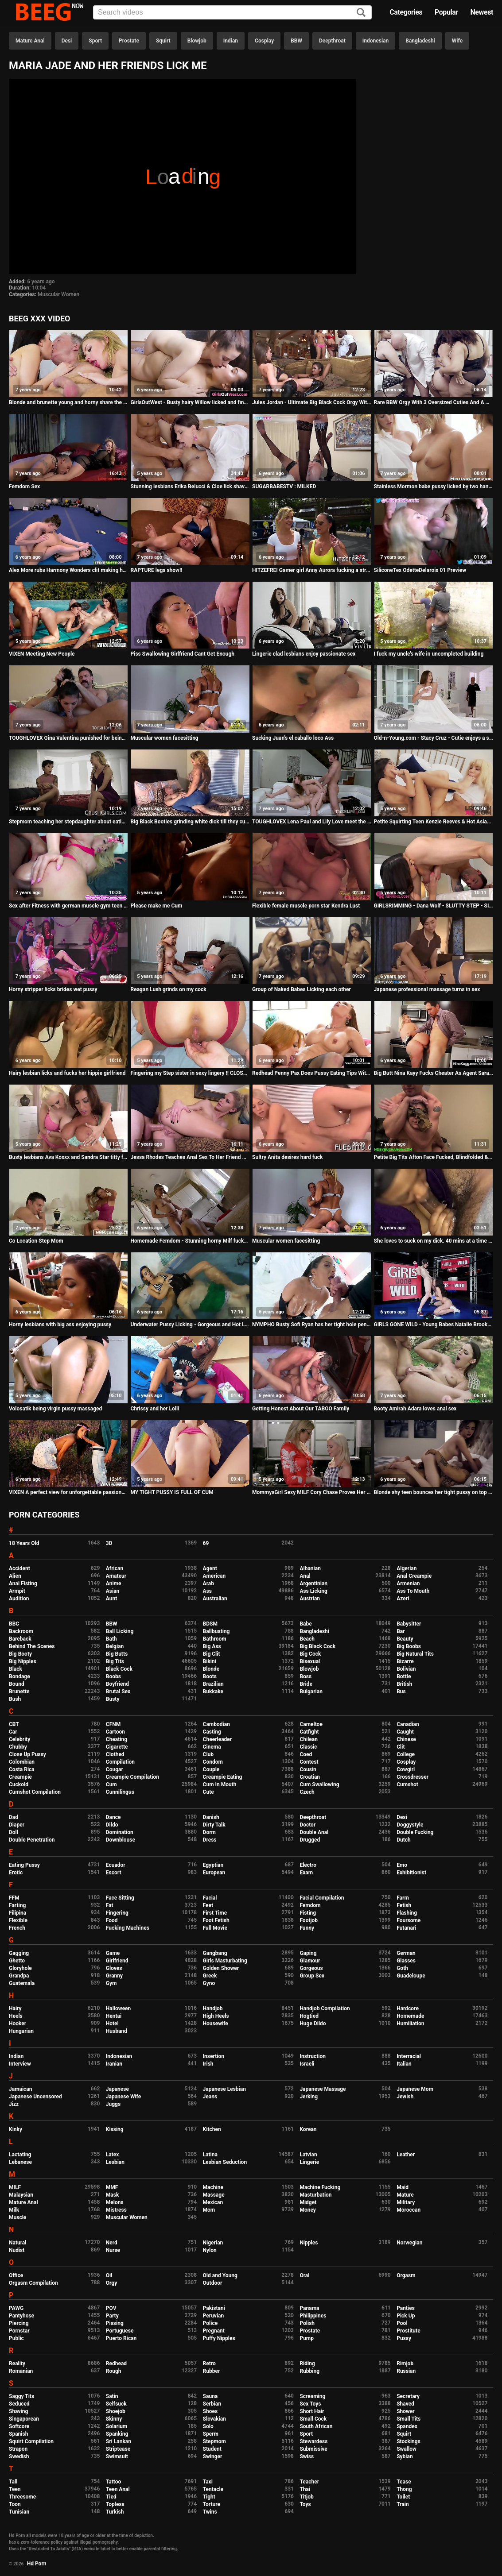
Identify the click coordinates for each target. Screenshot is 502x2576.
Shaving (18, 2411)
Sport (95, 41)
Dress (210, 1840)
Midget (308, 2202)
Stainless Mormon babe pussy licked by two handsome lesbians (433, 486)
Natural (17, 2243)
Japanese (117, 2089)
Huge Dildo (313, 2023)
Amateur (116, 1576)
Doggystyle (410, 1825)
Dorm (209, 1832)
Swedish (19, 2456)
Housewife (215, 2023)
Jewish (405, 2096)
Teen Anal (118, 2489)
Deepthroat (332, 41)
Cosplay (264, 41)
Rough (113, 2371)
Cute (208, 1792)
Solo (208, 2426)
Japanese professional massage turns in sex (427, 989)
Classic (308, 1747)
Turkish (115, 2512)
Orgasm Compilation (33, 2283)
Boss (305, 1676)
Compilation (120, 1762)
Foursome (408, 1920)
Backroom (21, 1631)
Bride (306, 1684)
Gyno (209, 1983)
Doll (13, 1832)
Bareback (20, 1639)
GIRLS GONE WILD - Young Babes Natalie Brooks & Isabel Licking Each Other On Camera (433, 1324)
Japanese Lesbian (224, 2089)
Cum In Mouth (220, 1784)
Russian (406, 2371)
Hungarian (21, 2031)
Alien (15, 1576)
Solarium (116, 2426)
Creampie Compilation (132, 1777)
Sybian (405, 2456)
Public (16, 2338)
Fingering (117, 1913)
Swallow (406, 2449)
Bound (16, 1684)
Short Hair (312, 2411)
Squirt (163, 41)
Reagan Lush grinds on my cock (168, 989)
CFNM (113, 1724)
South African (316, 2426)
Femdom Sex (24, 486)
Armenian (408, 1583)
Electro (308, 1865)
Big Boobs (409, 1646)
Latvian (308, 2154)
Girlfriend (117, 1961)
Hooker (17, 2023)
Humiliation (410, 2023)
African (114, 1568)
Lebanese (20, 2162)
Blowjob (196, 41)
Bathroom (214, 1639)
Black (15, 1669)
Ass (207, 1591)
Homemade (410, 2016)
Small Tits (408, 2419)
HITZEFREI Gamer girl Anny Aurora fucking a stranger (311, 570)
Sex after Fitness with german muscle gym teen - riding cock (68, 906)
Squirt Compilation (31, 2441)
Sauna (210, 2396)
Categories (405, 12)
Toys (305, 2504)
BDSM (210, 1624)
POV (111, 2308)
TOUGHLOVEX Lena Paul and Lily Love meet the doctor (311, 822)
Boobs (113, 1676)
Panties (406, 2308)
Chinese (406, 1739)
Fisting (308, 1913)
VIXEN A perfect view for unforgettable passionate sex (68, 1492)
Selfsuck (116, 2404)
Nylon (210, 2250)
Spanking (117, 2434)
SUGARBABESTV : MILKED (284, 486)
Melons (115, 2202)
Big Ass (212, 1646)
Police (210, 2323)
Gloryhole (20, 1968)
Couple (211, 1769)
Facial (210, 1898)
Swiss (307, 2456)
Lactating (20, 2154)
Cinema (212, 1747)
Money (307, 2210)
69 (206, 1543)
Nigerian (213, 2243)
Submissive (313, 2449)
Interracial (409, 2056)
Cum (111, 1784)
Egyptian (213, 1865)
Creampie (20, 1777)
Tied (111, 2497)
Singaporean (24, 2419)
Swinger (212, 2456)
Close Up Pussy (27, 1754)
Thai (305, 2489)
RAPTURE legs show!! (157, 570)
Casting (212, 1732)
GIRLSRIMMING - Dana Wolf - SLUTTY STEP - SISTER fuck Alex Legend (433, 906)
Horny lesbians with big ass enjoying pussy (60, 1324)
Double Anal (314, 1832)
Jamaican (20, 2089)
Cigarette (117, 1747)
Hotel (112, 2023)
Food (112, 1920)
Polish (307, 2323)
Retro (209, 2363)
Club (208, 1754)
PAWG (16, 2308)
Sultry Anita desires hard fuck (287, 1157)
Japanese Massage (323, 2089)
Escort (113, 1872)
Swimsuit (117, 2456)
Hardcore (408, 2008)
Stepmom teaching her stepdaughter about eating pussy (68, 822)
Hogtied (309, 2016)
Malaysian (21, 2195)
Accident (19, 1568)
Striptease (118, 2449)
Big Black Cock (317, 1646)
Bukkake (213, 1691)
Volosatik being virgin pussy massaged (55, 1409)
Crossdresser (412, 1777)
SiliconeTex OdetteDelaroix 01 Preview (420, 570)
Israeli (307, 2064)
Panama (309, 2308)
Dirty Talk (214, 1825)
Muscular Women (58, 294)
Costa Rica (22, 1769)
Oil (109, 2275)
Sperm (210, 2434)
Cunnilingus (120, 1792)
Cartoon (115, 1732)
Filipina (17, 1913)
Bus (401, 1691)
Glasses (406, 1961)
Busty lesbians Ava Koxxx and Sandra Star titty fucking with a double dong (68, 1157)
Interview (20, 2064)
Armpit (17, 1591)
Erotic (16, 1872)
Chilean (309, 1739)
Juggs (113, 2104)
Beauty (405, 1639)
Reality (17, 2363)
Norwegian (409, 2243)
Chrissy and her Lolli (155, 1409)
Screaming (312, 2396)
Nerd (111, 2243)
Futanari (406, 1928)
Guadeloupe (411, 1976)
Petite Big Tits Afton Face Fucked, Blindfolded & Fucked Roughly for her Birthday (433, 1157)
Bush (15, 1699)
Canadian (408, 1724)
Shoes (210, 2411)
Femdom (310, 1905)
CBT (14, 1724)
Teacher (309, 2482)
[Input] (232, 12)
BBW (296, 41)
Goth (402, 1968)
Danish (211, 1817)
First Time (215, 1913)
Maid (403, 2187)
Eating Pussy (24, 1865)
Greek (210, 1976)
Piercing (19, 2323)
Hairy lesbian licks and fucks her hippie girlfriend (67, 1073)
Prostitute (408, 2331)
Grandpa (19, 1976)
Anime (113, 1583)
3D (109, 1543)
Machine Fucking (320, 2187)
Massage (214, 2195)
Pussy (404, 2338)
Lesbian (115, 2162)
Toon (15, 2504)
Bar (401, 1631)
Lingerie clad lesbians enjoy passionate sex (303, 654)
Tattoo (113, 2482)
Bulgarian (311, 1691)
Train (403, 2504)
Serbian (212, 2404)
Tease (404, 2482)
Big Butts (117, 1654)
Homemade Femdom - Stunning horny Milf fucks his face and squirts (190, 1241)
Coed (306, 1754)
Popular (446, 12)
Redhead (116, 2363)
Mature (405, 2195)
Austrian (310, 1598)
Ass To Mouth (413, 1591)
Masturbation (315, 2195)
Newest (481, 12)
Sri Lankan (118, 2441)
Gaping (308, 1953)
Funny (307, 1928)
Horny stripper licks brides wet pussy (53, 989)
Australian (215, 1598)
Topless (115, 2504)
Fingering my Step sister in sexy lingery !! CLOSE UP (190, 1073)
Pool (402, 2323)
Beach (307, 1639)
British (404, 1684)
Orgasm (406, 2275)
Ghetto (17, 1961)
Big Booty (20, 1654)
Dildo (112, 1825)
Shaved (405, 2404)
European (214, 1872)
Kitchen (212, 2129)
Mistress (116, 2210)
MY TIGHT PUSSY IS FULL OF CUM (172, 1492)
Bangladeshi (420, 41)
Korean (308, 2129)
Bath (111, 1639)
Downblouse (120, 1840)
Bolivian (406, 1669)
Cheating (116, 1739)
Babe (305, 1624)
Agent (210, 1568)
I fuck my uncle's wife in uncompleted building (429, 654)
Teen (15, 2489)
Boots (210, 1676)
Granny (114, 1976)
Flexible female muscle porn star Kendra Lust (306, 906)
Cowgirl (406, 1769)
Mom (209, 2210)
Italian (404, 2064)
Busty (113, 1699)
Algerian (406, 1568)
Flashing (407, 1913)
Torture (211, 2504)
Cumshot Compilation (35, 1792)
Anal (305, 1576)
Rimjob (405, 2363)
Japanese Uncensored (35, 2096)
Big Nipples (22, 1661)
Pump (307, 2338)
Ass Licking (313, 1591)
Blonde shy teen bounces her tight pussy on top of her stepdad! (433, 1492)
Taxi (208, 2482)
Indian (230, 41)
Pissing (115, 2323)
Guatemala (22, 1983)
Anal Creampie (414, 1576)
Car (13, 1732)
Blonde (211, 1669)
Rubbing (309, 2371)
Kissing (115, 2129)
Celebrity (19, 1739)
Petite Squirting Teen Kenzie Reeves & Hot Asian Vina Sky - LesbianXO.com (433, 822)
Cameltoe (311, 1724)
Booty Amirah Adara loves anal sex (415, 1409)
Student (212, 2449)
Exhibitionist (411, 1872)
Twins (210, 2512)
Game (113, 1953)
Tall (13, 2482)
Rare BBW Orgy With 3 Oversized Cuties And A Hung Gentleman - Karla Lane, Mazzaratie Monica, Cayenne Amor (433, 402)
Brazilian (213, 1684)
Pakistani (214, 2308)
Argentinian (313, 1583)
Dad (13, 1817)
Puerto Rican (121, 2338)
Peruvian (213, 2316)
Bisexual (310, 1661)
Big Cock (310, 1654)
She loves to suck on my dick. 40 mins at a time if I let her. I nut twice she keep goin (433, 1241)
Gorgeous (311, 1968)
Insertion (213, 2056)
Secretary (408, 2396)
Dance (113, 1817)
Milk (14, 2210)
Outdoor (212, 2283)
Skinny (114, 2419)
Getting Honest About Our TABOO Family (300, 1409)
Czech (307, 1792)
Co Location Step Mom (36, 1241)
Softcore (19, 2426)
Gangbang (215, 1953)
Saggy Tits (21, 2396)
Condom (213, 1762)
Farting (17, 1905)
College (406, 1754)
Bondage (19, 1676)
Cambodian (216, 1724)
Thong (404, 2489)
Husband (116, 2031)
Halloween (118, 2008)
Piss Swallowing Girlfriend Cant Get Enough (183, 654)
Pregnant (214, 2331)
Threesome (22, 2497)
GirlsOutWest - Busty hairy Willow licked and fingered (190, 402)
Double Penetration (31, 1840)
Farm (403, 1898)
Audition (19, 1598)
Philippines (313, 2316)
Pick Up (406, 2316)
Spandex (407, 2426)
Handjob (213, 2008)
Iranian (114, 2064)
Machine (213, 2187)
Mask (112, 2195)
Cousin (308, 1769)
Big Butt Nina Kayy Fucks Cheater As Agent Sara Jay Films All (433, 1073)
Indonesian (375, 41)
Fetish (404, 1905)
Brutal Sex (118, 1691)
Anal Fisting (23, 1583)
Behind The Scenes (31, 1646)
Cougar (114, 1769)
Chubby (18, 1747)
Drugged (310, 1840)
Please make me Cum (157, 906)
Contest (309, 1762)
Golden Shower (221, 1968)
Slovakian (214, 2419)
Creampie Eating (222, 1777)
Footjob (309, 1920)
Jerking (309, 2096)
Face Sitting (120, 1898)
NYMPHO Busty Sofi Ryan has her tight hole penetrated (311, 1324)
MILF (15, 2187)
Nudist (16, 2250)
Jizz (14, 2104)
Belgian (115, 1646)
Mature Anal (30, 41)
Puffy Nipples (219, 2338)
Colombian (22, 1762)
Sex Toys (310, 2404)
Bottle (404, 1676)
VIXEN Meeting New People (42, 654)
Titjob (306, 2497)
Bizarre (405, 1661)
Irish (208, 2064)
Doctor (307, 1825)
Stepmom (214, 2441)
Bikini (209, 1661)
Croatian (310, 1777)
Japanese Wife (123, 2096)
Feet (208, 1905)
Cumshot (407, 1784)
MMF (112, 2187)
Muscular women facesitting (164, 738)
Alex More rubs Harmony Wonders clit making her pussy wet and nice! (68, 570)
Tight (209, 2497)
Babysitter (409, 1624)
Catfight (309, 1732)
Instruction (313, 2056)
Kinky (15, 2129)
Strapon (18, 2449)
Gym (111, 1983)
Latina (210, 2154)
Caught (405, 1732)
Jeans (210, 2096)
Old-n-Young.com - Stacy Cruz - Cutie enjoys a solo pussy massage (433, 738)
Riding (307, 2363)
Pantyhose (21, 2316)
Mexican (213, 2202)
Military (406, 2202)
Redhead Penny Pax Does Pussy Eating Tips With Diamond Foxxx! (311, 1073)
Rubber (211, 2371)
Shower (406, 2411)
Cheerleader (217, 1739)
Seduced (19, 2404)
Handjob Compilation (325, 2008)
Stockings (408, 2441)
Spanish (18, 2434)
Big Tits (115, 1661)
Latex (112, 2154)
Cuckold (18, 1784)
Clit (401, 1747)
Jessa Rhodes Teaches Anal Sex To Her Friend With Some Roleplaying (190, 1157)
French (17, 1928)
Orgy (111, 2283)
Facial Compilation (322, 1898)
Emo (402, 1865)
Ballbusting (216, 1631)
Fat (109, 1905)
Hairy (15, 2008)
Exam (306, 1872)
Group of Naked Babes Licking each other (301, 989)
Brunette (19, 1691)
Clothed (115, 1754)
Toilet (403, 2497)
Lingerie (309, 2162)
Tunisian (19, 2512)
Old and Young (220, 2275)
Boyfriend (117, 1684)
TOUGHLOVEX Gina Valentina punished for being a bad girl (68, 738)
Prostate (129, 41)
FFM (14, 1898)
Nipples (309, 2243)
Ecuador (115, 1865)
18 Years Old (24, 1543)
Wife (457, 41)
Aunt (111, 1598)
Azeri (403, 1598)
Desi (67, 41)
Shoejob (115, 2411)
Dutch (404, 1840)
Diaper (16, 1825)
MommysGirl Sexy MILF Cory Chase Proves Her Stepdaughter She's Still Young (311, 1492)
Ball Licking (120, 1631)
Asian (113, 1591)
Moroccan (408, 2210)
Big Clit (211, 1654)
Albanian (310, 1568)
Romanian (21, 2371)
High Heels (216, 2016)
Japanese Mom (415, 2089)
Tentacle (213, 2489)
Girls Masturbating (225, 1961)
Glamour (310, 1961)
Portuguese (120, 2331)
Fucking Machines (127, 1928)
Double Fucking (415, 1832)
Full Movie (215, 1928)
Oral (304, 2275)
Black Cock (119, 1669)
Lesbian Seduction (225, 2162)
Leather (406, 2154)
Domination (119, 1832)
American (214, 1576)
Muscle (17, 2217)
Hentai (113, 2016)
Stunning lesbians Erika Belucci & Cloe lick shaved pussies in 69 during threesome (190, 486)
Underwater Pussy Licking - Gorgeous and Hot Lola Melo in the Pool (190, 1324)
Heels (16, 2016)
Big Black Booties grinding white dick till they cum (190, 822)
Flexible (18, 1920)
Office (16, 2275)
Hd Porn (37, 2564)
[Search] (361, 13)
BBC (14, 1624)
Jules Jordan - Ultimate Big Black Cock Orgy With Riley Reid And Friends (311, 402)
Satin (112, 2396)
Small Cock (313, 2419)
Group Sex (312, 1976)
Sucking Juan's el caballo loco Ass (293, 738)
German (406, 1953)
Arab (208, 1583)
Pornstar (19, 2331)
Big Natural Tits (415, 1654)
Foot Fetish (216, 1920)
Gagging (19, 1953)
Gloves (114, 1968)
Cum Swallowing (319, 1784)
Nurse (113, 2250)
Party (112, 2316)
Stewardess (313, 2441)
